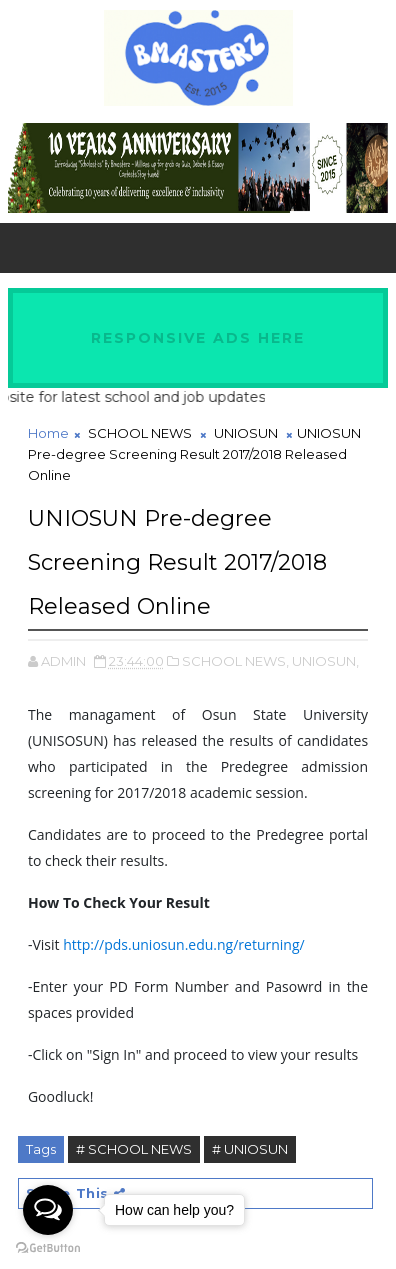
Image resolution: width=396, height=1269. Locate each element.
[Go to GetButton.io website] (48, 1248)
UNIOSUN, (325, 661)
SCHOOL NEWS (140, 433)
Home (48, 433)
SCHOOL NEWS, (235, 661)
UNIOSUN (246, 433)
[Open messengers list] (48, 1210)
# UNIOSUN (250, 1149)
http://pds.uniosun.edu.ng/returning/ (184, 944)
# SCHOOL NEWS (134, 1149)
